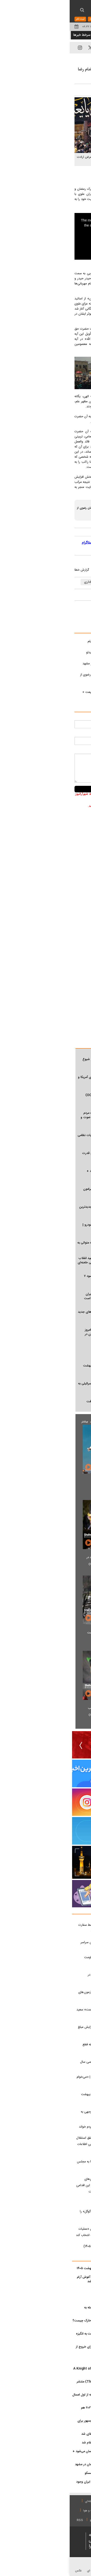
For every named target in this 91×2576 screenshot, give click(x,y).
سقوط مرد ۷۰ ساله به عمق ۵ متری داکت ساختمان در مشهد (43, 2464)
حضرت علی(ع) (58, 582)
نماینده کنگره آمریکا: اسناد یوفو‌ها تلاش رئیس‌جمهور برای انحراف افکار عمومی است (46, 2423)
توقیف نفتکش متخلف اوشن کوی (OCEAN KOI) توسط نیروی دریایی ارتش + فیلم (48, 1097)
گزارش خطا (12, 570)
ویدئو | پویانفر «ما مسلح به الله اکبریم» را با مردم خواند (46, 2126)
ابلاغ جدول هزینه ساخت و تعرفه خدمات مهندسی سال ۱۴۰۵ (45, 2065)
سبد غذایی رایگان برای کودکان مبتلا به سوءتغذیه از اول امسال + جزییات (44, 2397)
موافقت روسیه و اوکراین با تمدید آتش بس (53, 2360)
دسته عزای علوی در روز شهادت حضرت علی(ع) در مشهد (48, 663)
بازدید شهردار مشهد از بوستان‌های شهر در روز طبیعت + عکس (48, 695)
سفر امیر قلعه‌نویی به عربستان (61, 1352)
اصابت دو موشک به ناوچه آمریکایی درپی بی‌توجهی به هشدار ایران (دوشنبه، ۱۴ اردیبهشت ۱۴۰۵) (45, 2115)
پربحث (73, 1911)
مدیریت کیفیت (69, 2510)
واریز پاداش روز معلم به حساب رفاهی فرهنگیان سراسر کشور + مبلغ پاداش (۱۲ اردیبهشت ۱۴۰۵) (45, 1945)
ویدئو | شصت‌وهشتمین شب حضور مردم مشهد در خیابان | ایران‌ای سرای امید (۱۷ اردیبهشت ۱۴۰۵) (46, 1561)
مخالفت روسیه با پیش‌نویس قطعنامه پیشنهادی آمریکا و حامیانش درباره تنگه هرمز (44, 1079)
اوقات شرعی (76, 2520)
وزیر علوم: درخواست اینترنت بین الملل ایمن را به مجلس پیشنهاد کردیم (43, 2165)
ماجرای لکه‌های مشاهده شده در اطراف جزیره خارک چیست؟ (42, 2320)
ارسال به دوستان (34, 609)
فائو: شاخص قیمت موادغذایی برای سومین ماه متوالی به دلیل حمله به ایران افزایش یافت (44, 1245)
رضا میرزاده (51, 176)
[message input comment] (47, 768)
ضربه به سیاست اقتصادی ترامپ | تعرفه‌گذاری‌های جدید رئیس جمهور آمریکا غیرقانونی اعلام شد (44, 1314)
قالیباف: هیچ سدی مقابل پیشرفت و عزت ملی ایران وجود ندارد (46, 2484)
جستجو (24, 2520)
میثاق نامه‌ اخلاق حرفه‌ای (29, 2501)
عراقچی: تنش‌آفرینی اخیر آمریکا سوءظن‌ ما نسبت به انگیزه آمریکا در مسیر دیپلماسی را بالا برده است (45, 2336)
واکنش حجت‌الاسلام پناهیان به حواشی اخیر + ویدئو (50, 652)
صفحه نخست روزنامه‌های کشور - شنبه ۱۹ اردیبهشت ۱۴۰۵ (44, 2268)
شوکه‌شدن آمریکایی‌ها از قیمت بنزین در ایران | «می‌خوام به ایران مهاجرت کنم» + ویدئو (45, 2080)
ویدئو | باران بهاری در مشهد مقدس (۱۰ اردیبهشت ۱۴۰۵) (47, 1636)
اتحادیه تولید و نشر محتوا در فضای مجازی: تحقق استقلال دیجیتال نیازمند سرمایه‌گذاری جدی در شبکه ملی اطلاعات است (43, 2144)
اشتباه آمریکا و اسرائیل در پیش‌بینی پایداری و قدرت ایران (46, 1155)
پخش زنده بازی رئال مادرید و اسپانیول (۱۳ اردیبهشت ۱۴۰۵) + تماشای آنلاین (45, 2097)
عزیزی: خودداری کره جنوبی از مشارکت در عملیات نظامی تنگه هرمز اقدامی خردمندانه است (44, 1137)
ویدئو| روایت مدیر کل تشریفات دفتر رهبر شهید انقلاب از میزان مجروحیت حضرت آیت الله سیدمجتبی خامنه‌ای (46, 1260)
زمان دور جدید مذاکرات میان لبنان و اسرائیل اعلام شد (46, 2442)
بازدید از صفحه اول (75, 609)
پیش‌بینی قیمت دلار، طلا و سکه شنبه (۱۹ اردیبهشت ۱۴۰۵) (47, 1368)
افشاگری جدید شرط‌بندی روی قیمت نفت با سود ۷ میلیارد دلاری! (47, 1278)
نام (85, 717)
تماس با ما (57, 2501)
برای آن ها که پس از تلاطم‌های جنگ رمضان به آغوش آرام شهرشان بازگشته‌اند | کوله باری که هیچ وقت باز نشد (46, 2279)
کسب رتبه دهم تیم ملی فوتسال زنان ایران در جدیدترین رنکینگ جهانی (44, 1209)
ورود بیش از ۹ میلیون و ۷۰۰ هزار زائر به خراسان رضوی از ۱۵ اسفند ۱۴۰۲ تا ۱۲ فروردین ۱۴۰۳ (40, 510)
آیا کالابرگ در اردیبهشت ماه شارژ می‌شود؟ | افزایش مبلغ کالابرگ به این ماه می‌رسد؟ (44, 2030)
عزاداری (19, 582)
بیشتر (13, 1420)
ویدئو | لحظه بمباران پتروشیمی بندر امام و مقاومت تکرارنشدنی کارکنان (49, 1960)
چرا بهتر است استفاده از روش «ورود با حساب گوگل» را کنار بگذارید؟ (45, 2214)
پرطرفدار (51, 1911)
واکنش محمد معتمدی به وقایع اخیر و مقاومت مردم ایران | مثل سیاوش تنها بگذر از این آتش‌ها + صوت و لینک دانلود (45, 1117)
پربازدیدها (61, 2570)
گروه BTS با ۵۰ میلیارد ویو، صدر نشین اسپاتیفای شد (46, 2434)
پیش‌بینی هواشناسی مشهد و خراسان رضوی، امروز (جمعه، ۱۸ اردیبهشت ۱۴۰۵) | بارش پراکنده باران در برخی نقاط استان (47, 1334)
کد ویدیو (38, 264)
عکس (8, 2570)
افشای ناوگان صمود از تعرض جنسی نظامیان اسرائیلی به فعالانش (44, 1386)
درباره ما (74, 2501)
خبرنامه (40, 618)
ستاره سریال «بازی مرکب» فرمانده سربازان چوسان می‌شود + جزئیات (44, 2453)
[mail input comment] (47, 741)
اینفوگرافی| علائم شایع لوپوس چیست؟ (58, 2290)
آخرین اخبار (79, 2570)
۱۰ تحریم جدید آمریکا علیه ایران (61, 2299)
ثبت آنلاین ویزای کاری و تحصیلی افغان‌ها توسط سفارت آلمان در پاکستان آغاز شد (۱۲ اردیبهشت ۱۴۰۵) (44, 1928)
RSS (10, 2520)
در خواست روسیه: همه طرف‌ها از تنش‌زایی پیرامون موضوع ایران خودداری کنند (47, 1191)
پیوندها (35, 2510)
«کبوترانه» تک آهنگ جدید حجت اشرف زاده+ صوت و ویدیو (48, 1485)
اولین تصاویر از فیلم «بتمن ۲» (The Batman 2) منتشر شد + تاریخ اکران (46, 2384)
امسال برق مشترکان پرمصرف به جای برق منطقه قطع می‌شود (46, 2047)
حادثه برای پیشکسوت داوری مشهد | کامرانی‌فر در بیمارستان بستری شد (49, 1978)
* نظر (46, 751)
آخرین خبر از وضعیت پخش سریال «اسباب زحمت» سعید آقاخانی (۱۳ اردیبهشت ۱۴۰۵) (43, 2013)
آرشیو (50, 2510)
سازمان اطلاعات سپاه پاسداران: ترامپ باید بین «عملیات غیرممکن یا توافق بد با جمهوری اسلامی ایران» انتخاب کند (43, 2232)
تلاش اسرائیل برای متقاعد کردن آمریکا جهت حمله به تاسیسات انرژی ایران (50, 2310)
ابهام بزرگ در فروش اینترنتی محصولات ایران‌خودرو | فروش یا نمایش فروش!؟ (46, 1227)
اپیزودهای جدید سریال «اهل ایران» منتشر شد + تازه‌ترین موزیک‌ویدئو (48, 1173)
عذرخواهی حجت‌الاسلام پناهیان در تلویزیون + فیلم (51, 641)
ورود (22, 19)
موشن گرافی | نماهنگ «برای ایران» (59, 2200)
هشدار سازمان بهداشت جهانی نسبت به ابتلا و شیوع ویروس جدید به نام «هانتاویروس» (46, 1061)
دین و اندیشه (38, 59)
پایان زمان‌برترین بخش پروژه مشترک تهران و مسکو (48, 2473)
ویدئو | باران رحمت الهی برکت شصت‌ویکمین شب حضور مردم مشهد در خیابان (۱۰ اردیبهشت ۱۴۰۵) (47, 1711)
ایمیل (83, 734)
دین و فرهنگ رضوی (70, 59)
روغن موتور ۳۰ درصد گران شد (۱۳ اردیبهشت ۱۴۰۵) (47, 2246)
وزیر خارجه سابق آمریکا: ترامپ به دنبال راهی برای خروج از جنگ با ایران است (45, 2349)
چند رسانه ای (25, 2570)
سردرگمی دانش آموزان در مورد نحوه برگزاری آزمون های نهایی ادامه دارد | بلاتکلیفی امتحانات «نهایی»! (44, 1995)
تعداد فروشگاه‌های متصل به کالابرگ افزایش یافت (48, 1401)
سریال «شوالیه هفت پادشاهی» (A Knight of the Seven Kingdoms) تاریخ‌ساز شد (44, 2371)
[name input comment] (47, 724)
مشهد (36, 582)
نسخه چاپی (79, 618)
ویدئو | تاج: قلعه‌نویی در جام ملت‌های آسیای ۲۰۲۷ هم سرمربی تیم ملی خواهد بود (48, 2410)
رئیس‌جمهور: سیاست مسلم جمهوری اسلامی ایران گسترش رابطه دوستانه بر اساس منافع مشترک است (47, 1296)
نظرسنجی (41, 2520)
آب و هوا (19, 2510)
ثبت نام (11, 19)
